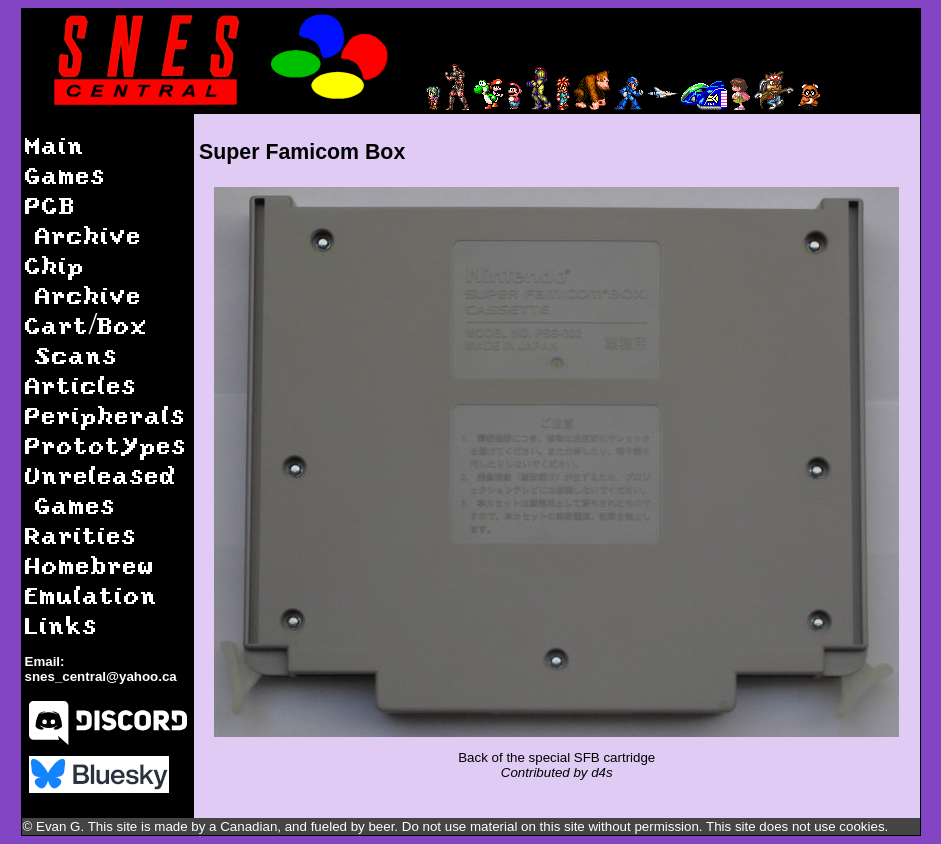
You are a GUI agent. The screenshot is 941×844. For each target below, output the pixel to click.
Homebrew (90, 564)
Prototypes (106, 444)
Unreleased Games (101, 489)
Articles (81, 384)
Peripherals (105, 414)
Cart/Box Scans (87, 339)
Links (61, 624)
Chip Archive (83, 279)
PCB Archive (83, 219)
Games (65, 174)
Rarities (81, 534)
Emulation (91, 594)
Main (55, 144)
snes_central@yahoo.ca (101, 676)
